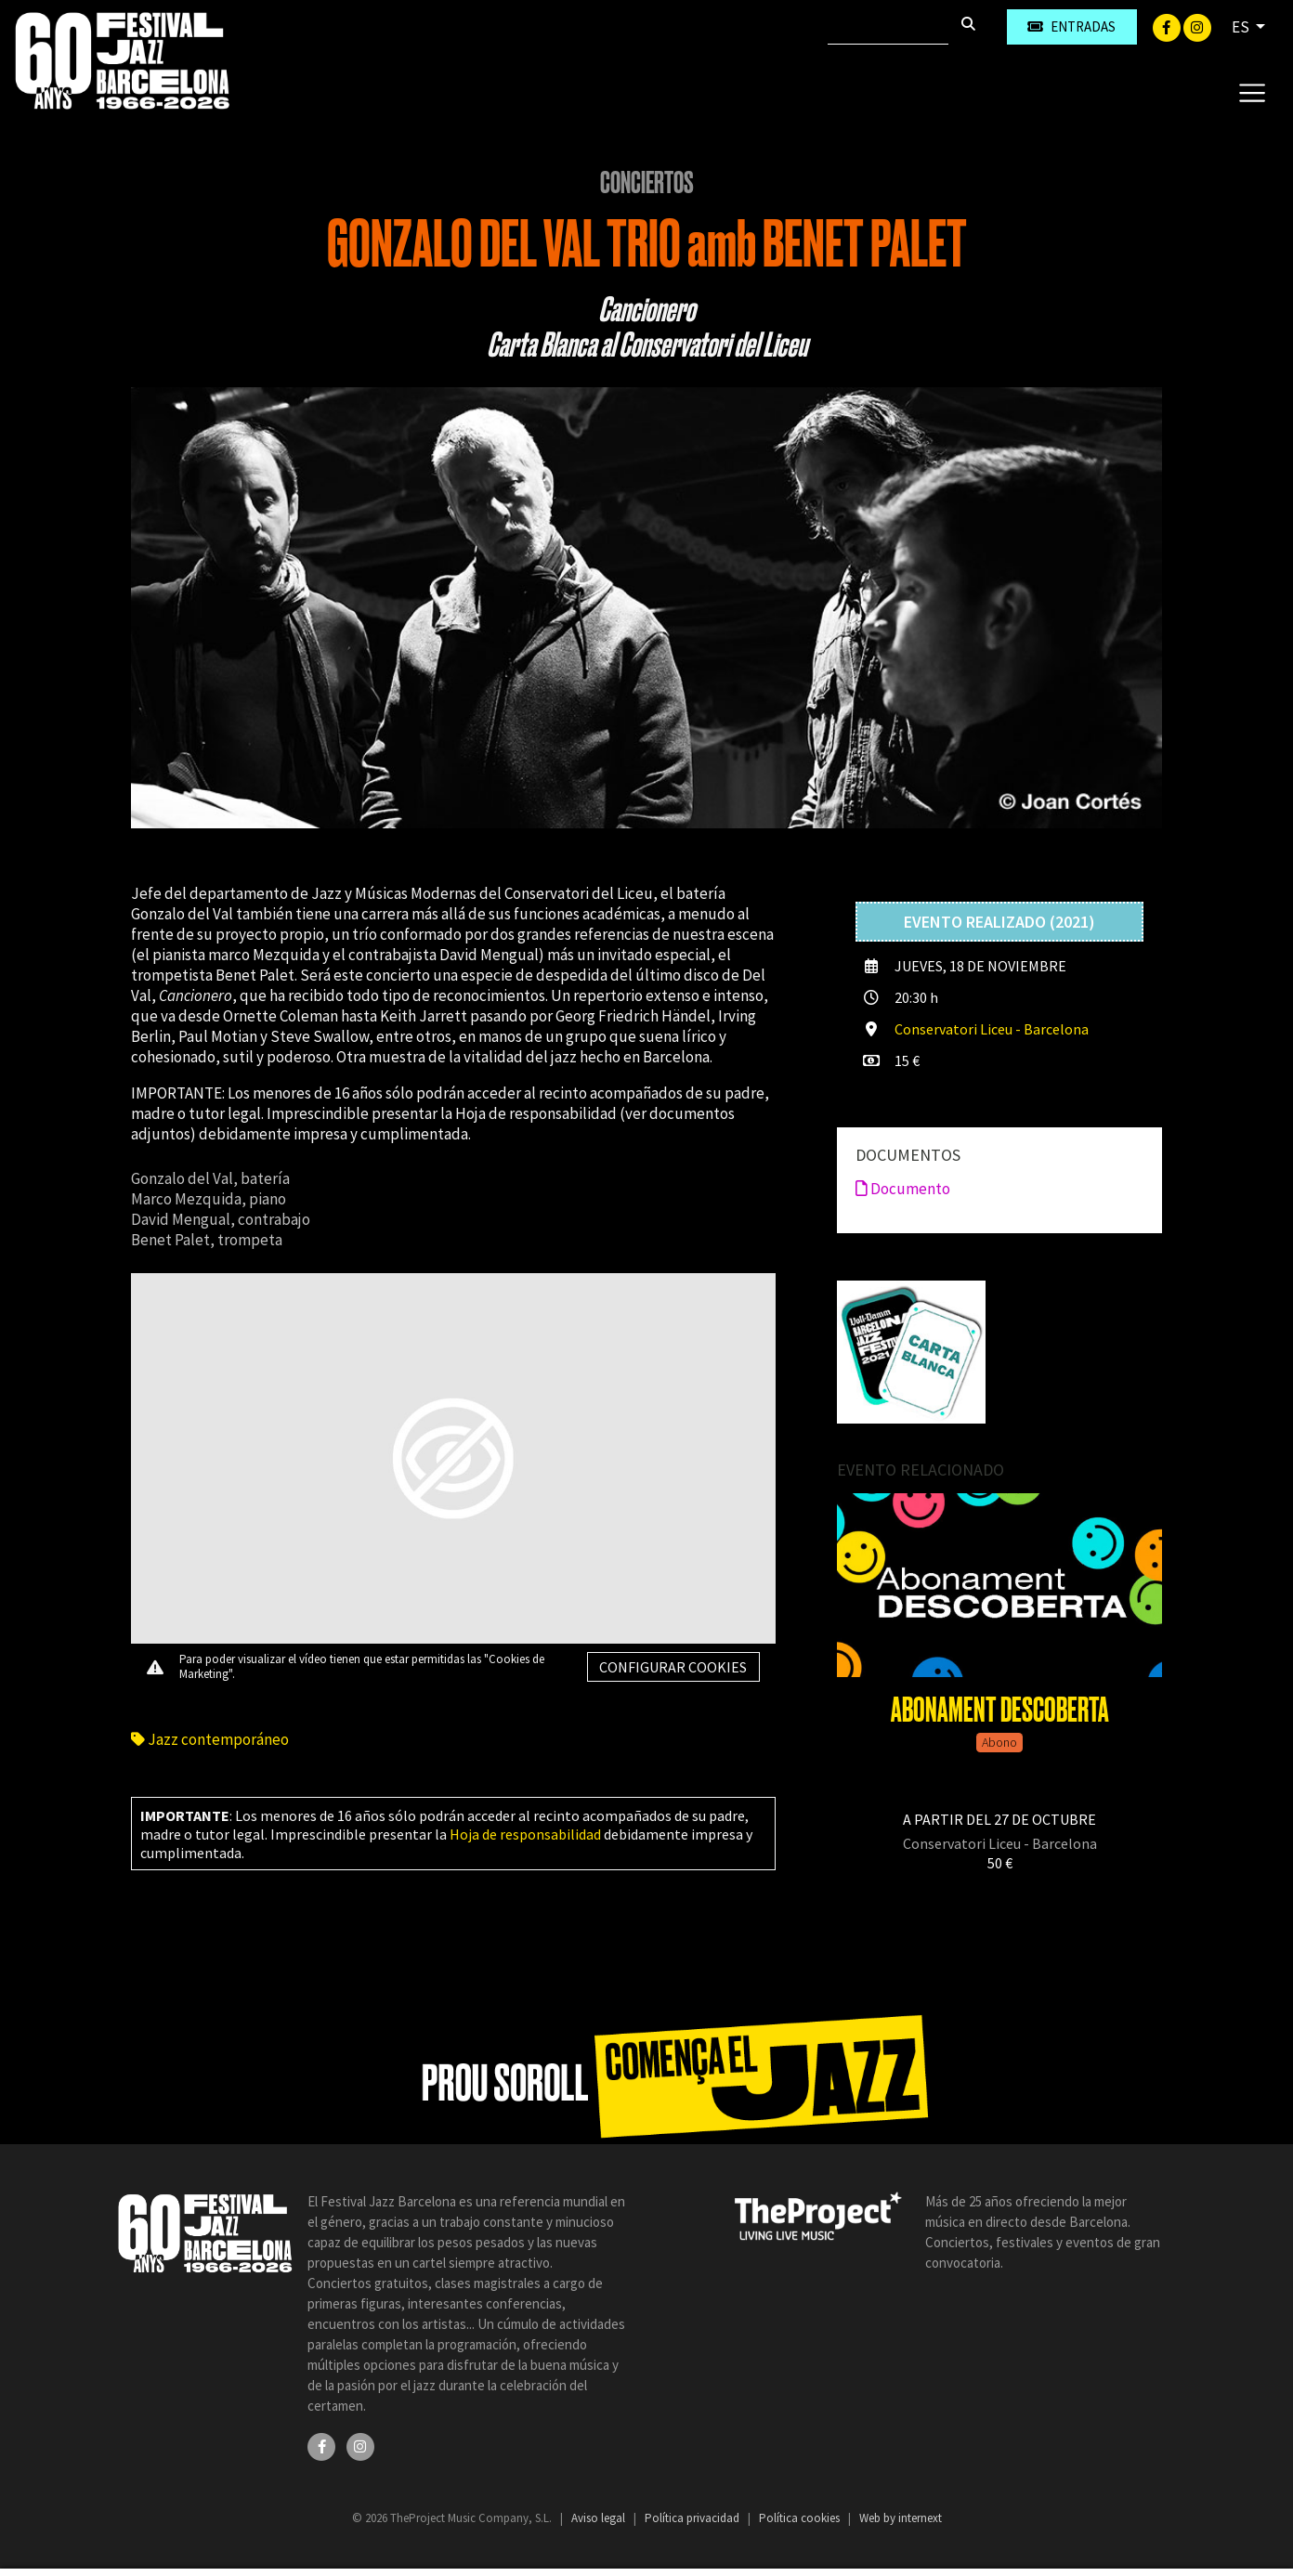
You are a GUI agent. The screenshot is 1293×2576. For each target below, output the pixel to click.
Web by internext (900, 2518)
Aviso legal (599, 2518)
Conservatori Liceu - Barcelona (992, 1029)
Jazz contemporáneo (210, 1739)
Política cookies (800, 2518)
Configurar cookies (673, 1667)
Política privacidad (693, 2518)
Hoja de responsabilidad (525, 1834)
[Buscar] (888, 27)
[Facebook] (1168, 26)
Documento (902, 1188)
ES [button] (1242, 27)
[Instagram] (1197, 26)
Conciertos (647, 183)
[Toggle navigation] (1251, 91)
